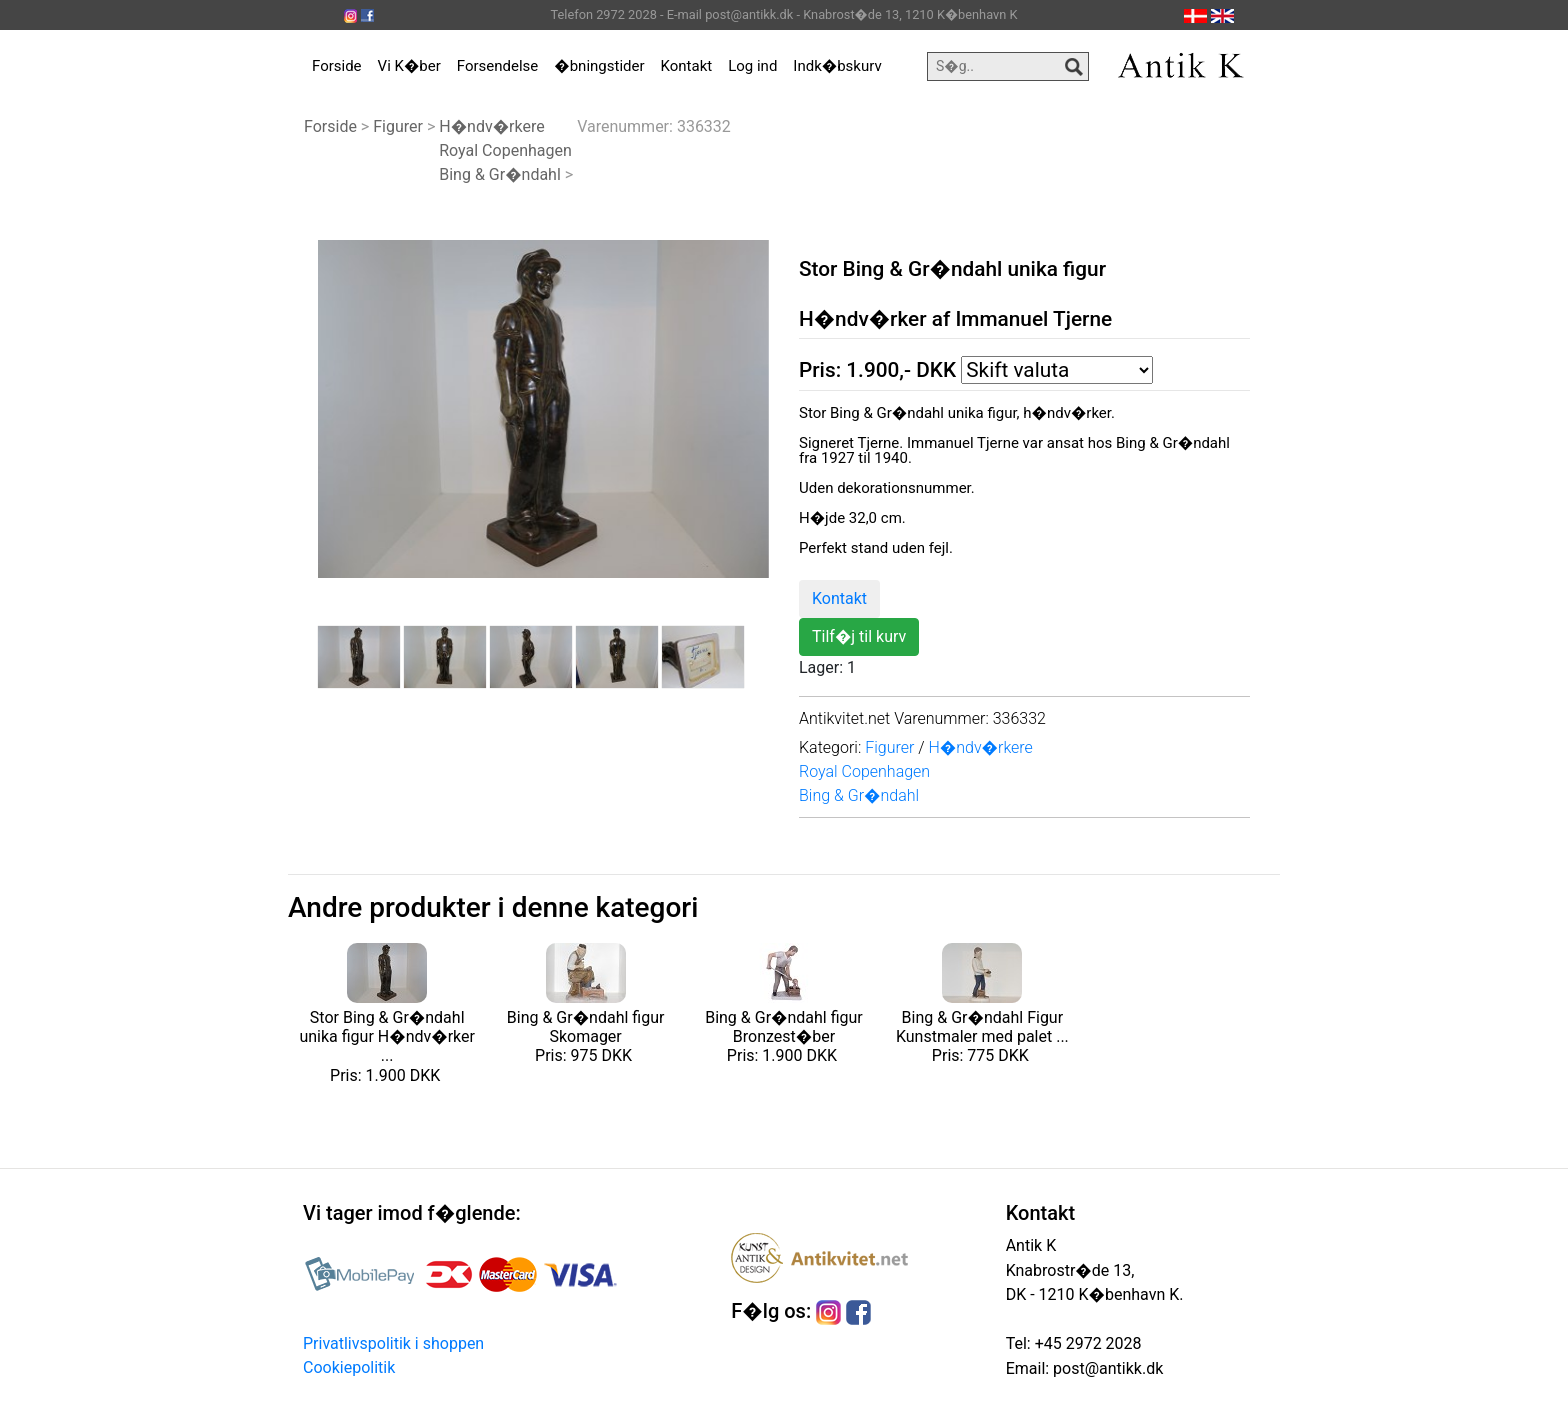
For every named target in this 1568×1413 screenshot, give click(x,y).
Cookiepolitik (349, 1367)
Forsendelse (498, 66)
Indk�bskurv (837, 66)
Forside (337, 66)
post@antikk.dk (1106, 1368)
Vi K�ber (409, 66)
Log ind (752, 66)
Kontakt (687, 66)
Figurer (398, 126)
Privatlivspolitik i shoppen (393, 1343)
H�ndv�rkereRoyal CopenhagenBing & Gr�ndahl (505, 150)
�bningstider (599, 66)
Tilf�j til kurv (859, 636)
